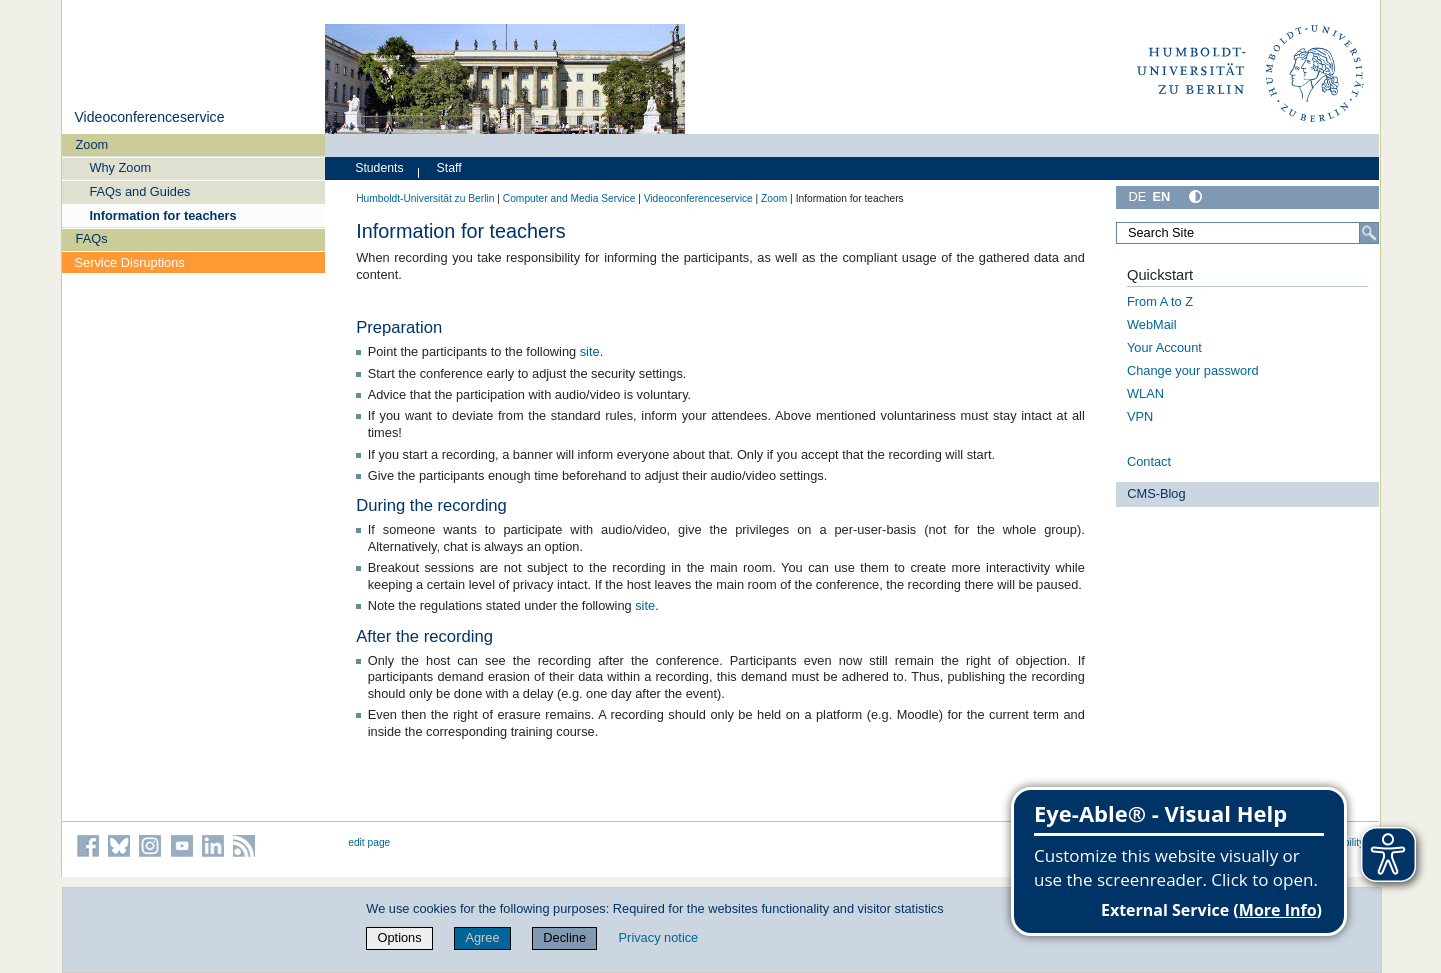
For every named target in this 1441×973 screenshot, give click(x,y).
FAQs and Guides (139, 191)
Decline (564, 937)
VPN (1140, 416)
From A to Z (1160, 301)
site (590, 351)
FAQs (92, 238)
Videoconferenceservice (149, 117)
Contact (1149, 461)
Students (379, 168)
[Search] (1369, 233)
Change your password (1193, 370)
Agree (482, 937)
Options (400, 937)
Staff (449, 168)
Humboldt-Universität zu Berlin (425, 198)
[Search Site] (1248, 233)
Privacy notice (659, 937)
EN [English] (1161, 196)
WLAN (1145, 393)
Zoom (92, 144)
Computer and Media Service (569, 198)
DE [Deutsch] (1138, 196)
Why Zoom (120, 167)
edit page (369, 842)
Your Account (1164, 347)
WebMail (1152, 324)
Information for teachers (162, 215)
